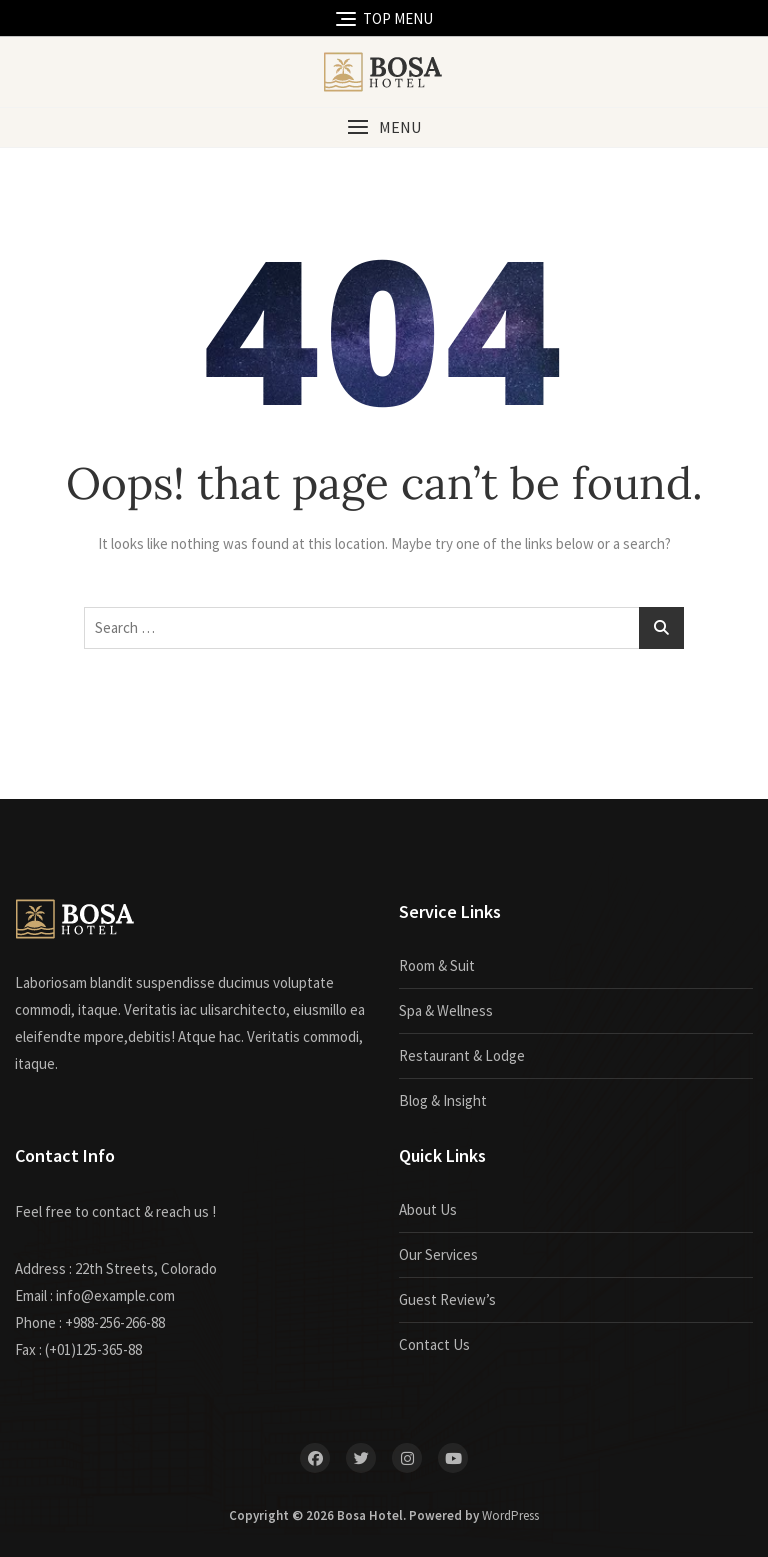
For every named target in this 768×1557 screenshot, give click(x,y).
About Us (428, 1209)
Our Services (438, 1254)
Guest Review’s (447, 1299)
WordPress (510, 1515)
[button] (384, 127)
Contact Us (434, 1344)
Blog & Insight (443, 1100)
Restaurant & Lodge (462, 1055)
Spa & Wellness (446, 1010)
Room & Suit (437, 965)
